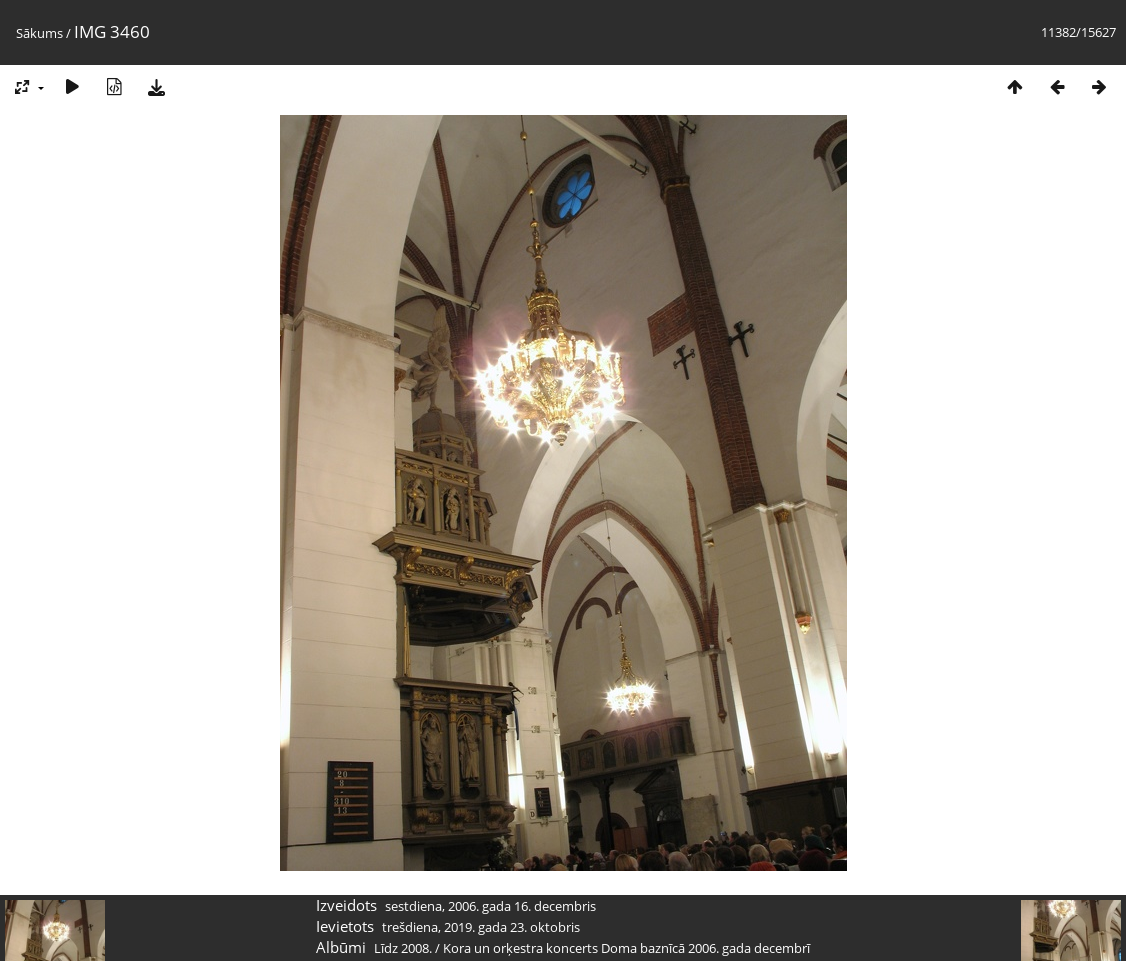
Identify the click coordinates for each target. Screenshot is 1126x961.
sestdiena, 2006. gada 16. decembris (490, 906)
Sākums (39, 33)
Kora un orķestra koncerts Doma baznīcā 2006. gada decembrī (626, 948)
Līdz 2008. (403, 948)
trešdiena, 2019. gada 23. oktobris (481, 927)
